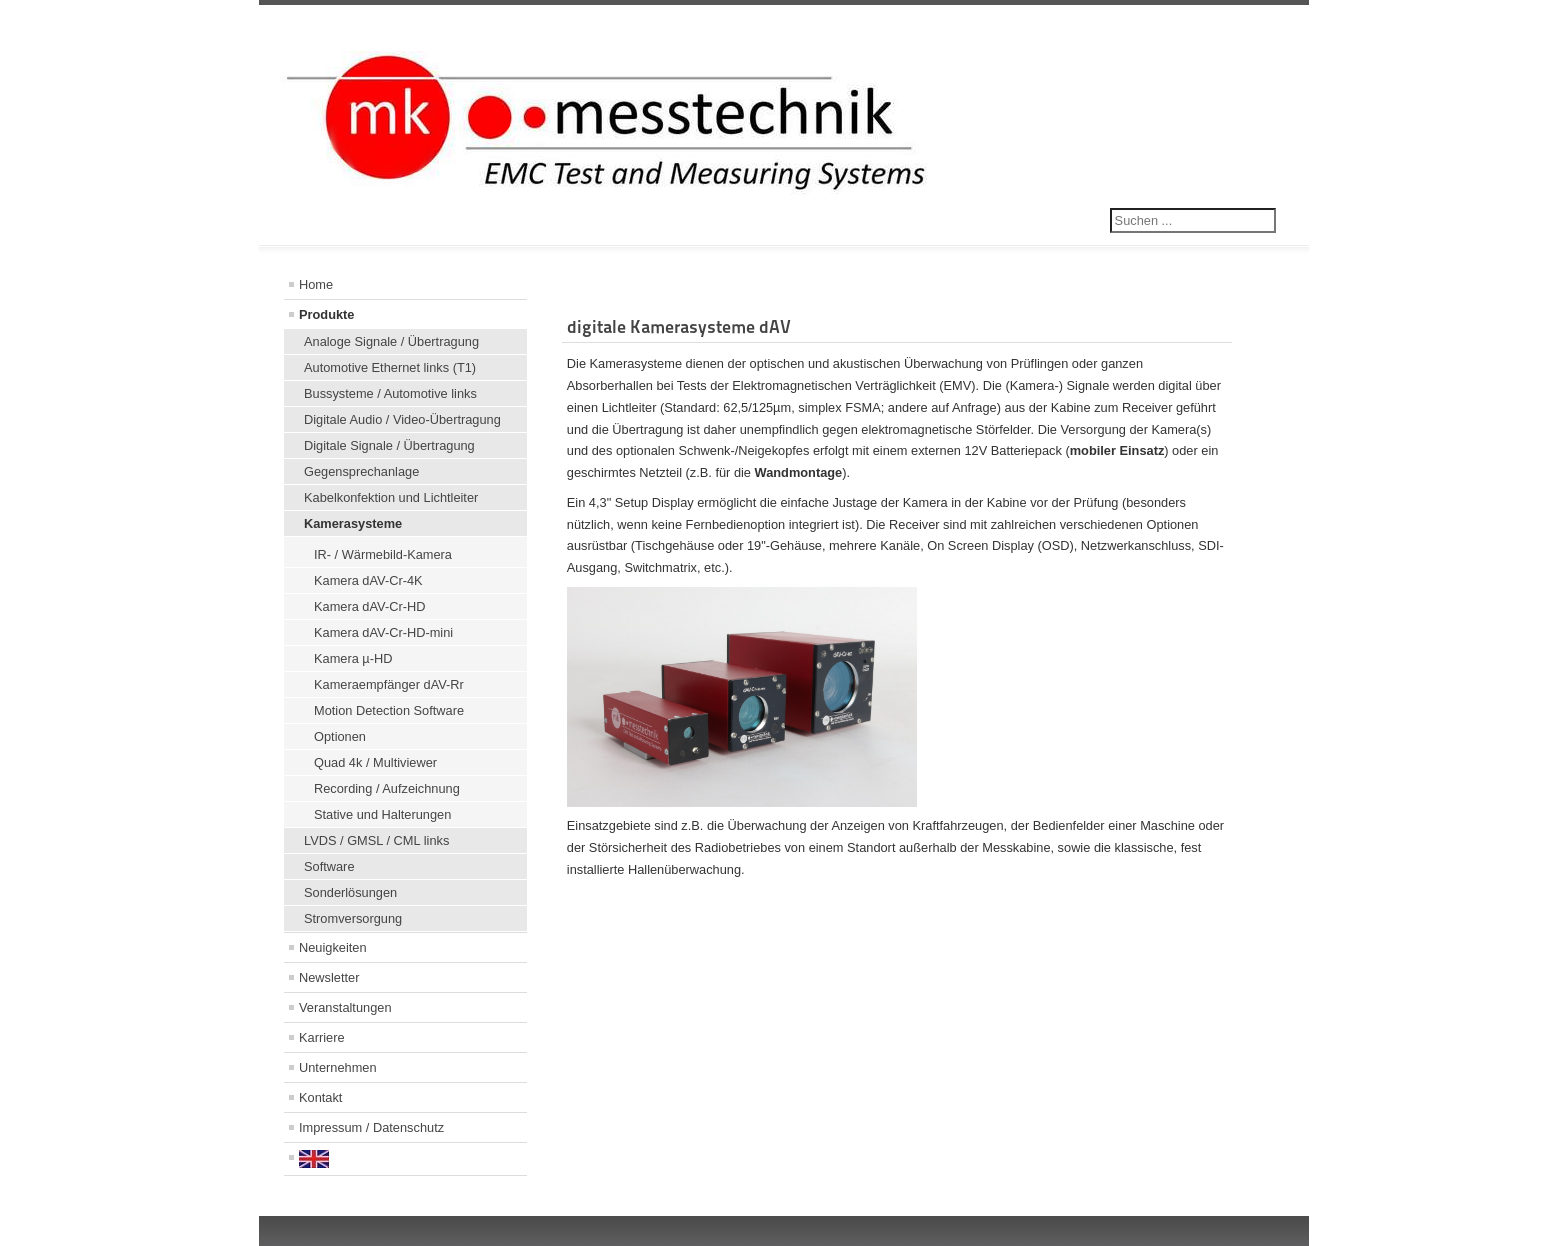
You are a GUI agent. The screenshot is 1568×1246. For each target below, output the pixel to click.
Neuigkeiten (333, 947)
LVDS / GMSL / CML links (376, 840)
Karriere (322, 1037)
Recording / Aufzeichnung (387, 788)
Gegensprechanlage (361, 471)
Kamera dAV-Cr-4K (368, 580)
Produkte (326, 314)
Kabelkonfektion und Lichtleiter (391, 497)
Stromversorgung (353, 918)
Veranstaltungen (345, 1007)
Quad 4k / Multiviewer (375, 762)
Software (329, 866)
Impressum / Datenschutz (371, 1127)
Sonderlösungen (350, 892)
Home (316, 284)
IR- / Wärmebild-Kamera (383, 554)
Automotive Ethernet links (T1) (390, 367)
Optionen (340, 736)
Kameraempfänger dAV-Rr (389, 684)
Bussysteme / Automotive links (390, 393)
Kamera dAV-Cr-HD (369, 606)
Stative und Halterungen (382, 814)
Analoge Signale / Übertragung (391, 341)
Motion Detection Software (389, 710)
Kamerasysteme (353, 523)
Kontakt (320, 1097)
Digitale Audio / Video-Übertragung (402, 419)
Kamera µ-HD (353, 658)
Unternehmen (338, 1067)
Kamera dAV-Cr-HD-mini (383, 632)
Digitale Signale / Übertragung (389, 445)
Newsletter (329, 977)
